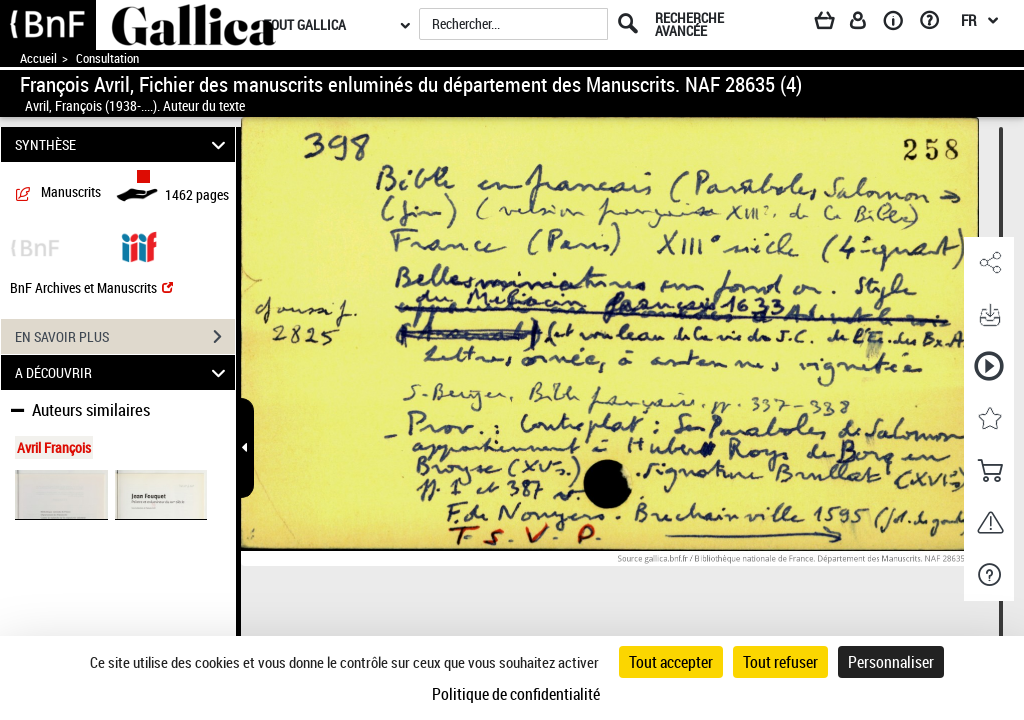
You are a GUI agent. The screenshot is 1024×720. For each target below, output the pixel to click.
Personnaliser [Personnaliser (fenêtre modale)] (891, 662)
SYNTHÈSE (123, 144)
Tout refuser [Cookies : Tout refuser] (780, 662)
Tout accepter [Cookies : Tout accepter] (671, 662)
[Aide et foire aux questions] (936, 24)
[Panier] (834, 24)
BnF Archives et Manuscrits (91, 287)
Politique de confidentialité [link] (516, 694)
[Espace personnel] (867, 24)
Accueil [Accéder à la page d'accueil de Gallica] (38, 58)
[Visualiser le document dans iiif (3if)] (139, 245)
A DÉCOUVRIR (123, 372)
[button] (989, 263)
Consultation (107, 58)
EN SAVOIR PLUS (125, 337)
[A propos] (900, 24)
